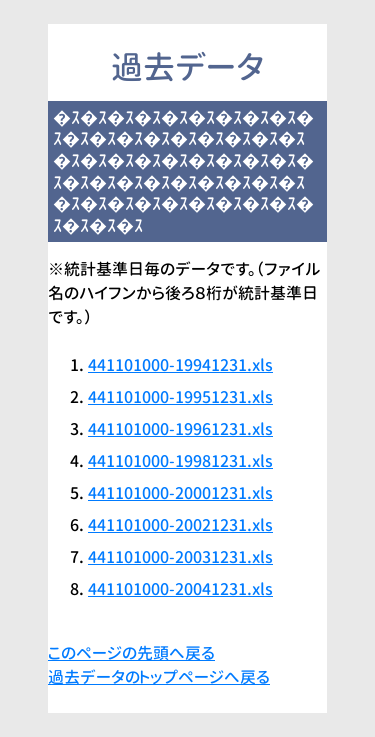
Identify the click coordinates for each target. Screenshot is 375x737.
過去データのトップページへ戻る (159, 677)
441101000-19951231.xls (180, 397)
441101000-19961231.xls (180, 429)
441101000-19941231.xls (180, 365)
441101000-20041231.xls (180, 589)
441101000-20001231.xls (180, 493)
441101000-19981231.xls (180, 461)
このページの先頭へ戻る (131, 653)
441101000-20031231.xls (180, 557)
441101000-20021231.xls (180, 525)
